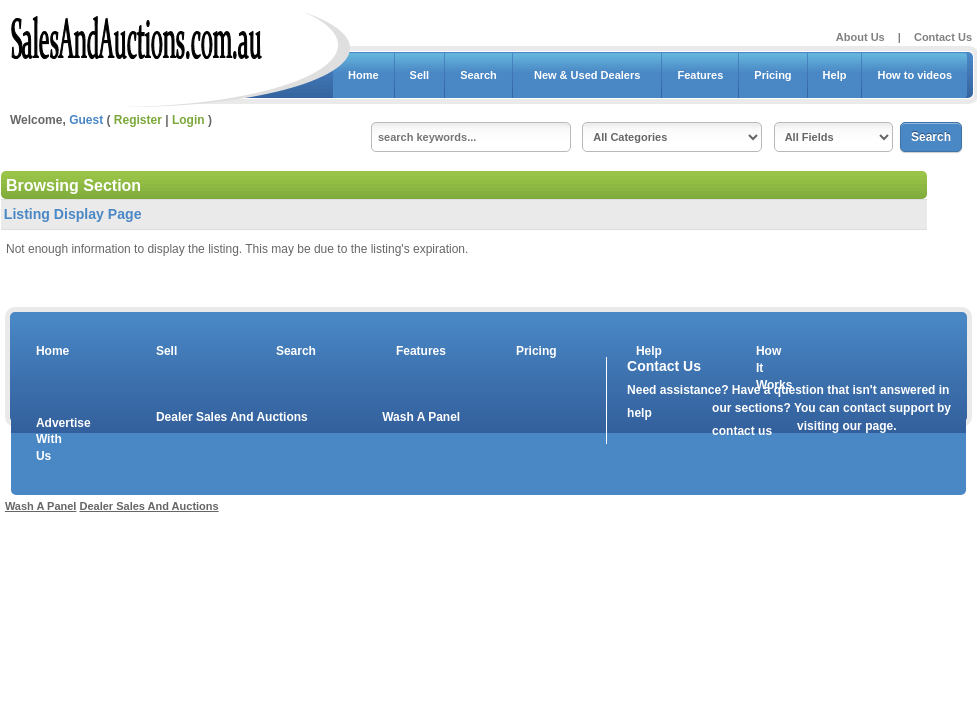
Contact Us (943, 37)
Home (363, 75)
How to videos (914, 75)
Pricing (772, 75)
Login (188, 120)
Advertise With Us (51, 440)
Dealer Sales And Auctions (232, 417)
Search (478, 75)
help (639, 413)
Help (835, 75)
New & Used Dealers (587, 75)
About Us (860, 37)
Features (700, 75)
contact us (742, 431)
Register (138, 120)
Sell (420, 75)
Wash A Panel (421, 417)
